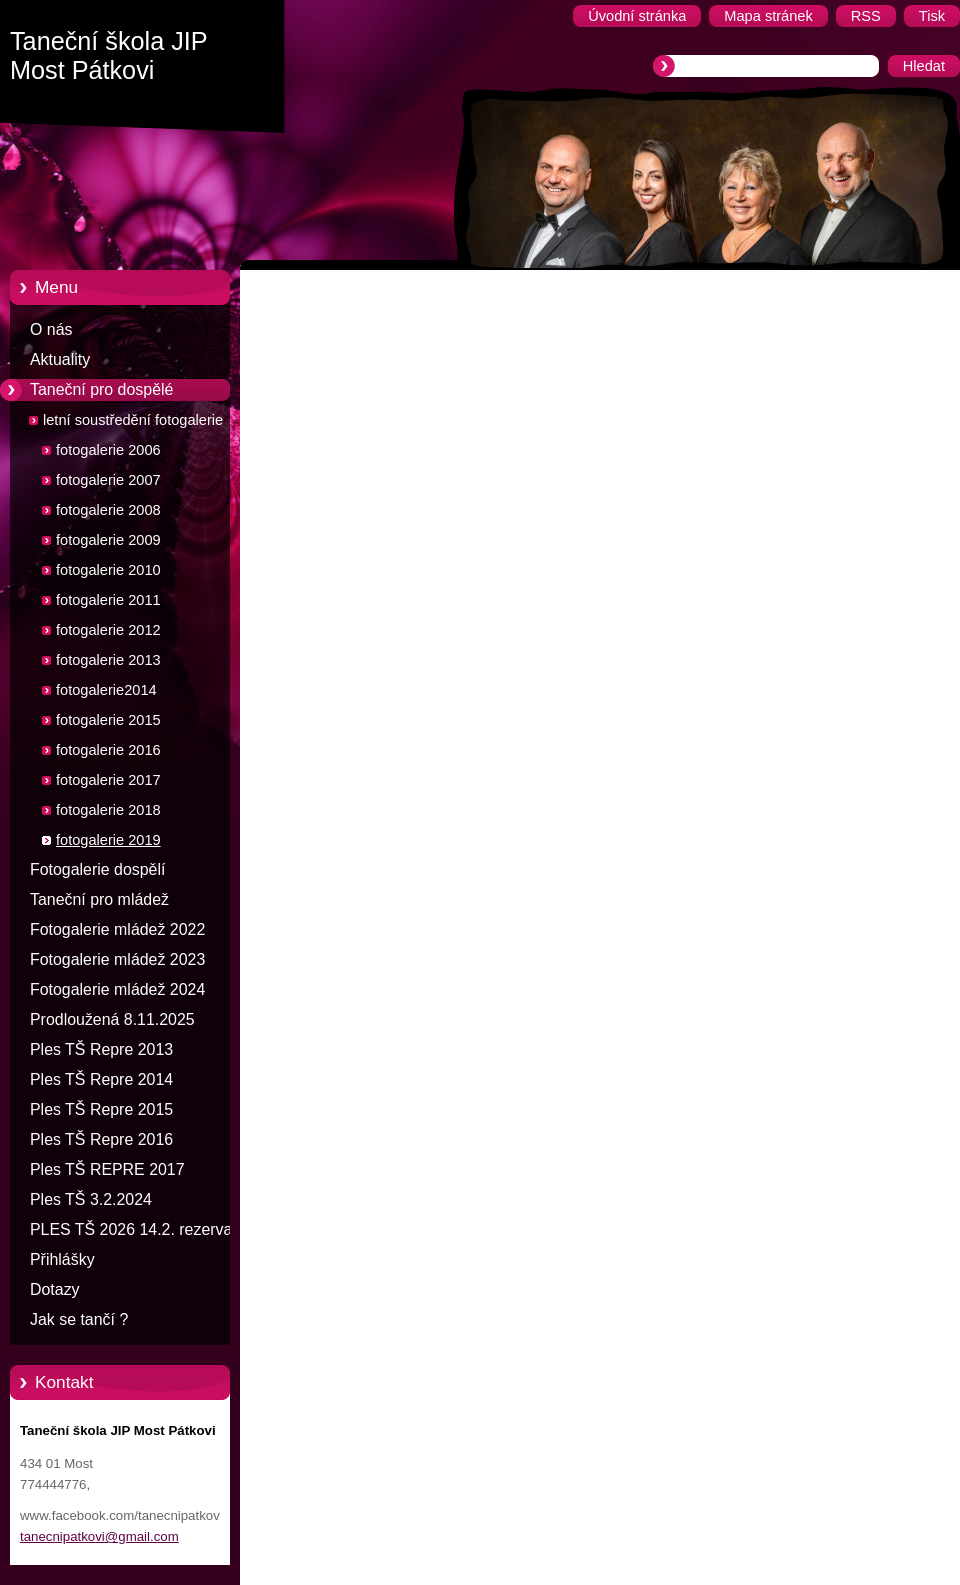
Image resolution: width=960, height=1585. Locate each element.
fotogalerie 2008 (108, 510)
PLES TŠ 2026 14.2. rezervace (139, 1229)
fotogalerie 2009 (108, 540)
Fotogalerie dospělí (97, 869)
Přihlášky (62, 1259)
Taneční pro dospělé (101, 389)
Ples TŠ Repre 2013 (101, 1049)
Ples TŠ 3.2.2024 (91, 1199)
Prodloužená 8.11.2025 (112, 1019)
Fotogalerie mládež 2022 (117, 929)
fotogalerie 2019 (108, 840)
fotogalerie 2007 (108, 480)
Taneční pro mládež (99, 899)
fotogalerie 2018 (108, 810)
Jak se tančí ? (79, 1319)
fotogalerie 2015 (108, 720)
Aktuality (60, 359)
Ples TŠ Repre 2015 (101, 1109)
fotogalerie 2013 (108, 660)
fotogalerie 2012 (108, 630)
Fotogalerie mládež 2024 (117, 989)
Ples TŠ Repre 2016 (101, 1139)
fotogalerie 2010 (108, 570)
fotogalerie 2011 (108, 600)
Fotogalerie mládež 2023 (117, 959)
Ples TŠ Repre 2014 (101, 1079)
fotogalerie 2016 (108, 750)
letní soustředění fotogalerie (133, 420)
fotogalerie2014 (106, 690)
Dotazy (55, 1289)
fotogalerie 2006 (108, 450)
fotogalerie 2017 (108, 780)
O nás (51, 329)
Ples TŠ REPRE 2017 (107, 1169)
